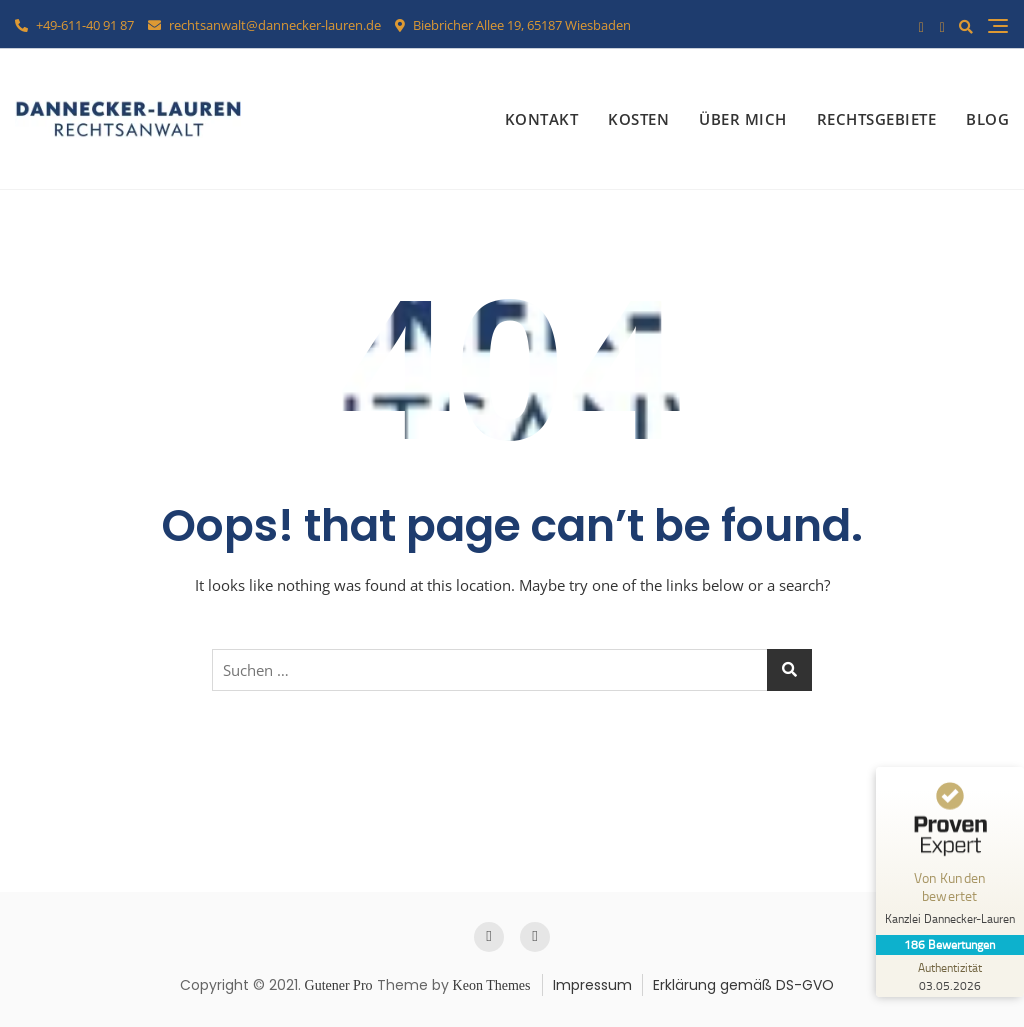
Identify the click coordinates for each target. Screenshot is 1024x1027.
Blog (987, 119)
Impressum (592, 985)
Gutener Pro (339, 985)
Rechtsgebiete (877, 119)
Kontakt (542, 119)
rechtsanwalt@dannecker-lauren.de (264, 25)
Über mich (743, 119)
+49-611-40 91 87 (74, 25)
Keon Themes (492, 985)
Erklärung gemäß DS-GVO (743, 985)
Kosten (638, 119)
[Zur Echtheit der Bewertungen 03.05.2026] (949, 976)
